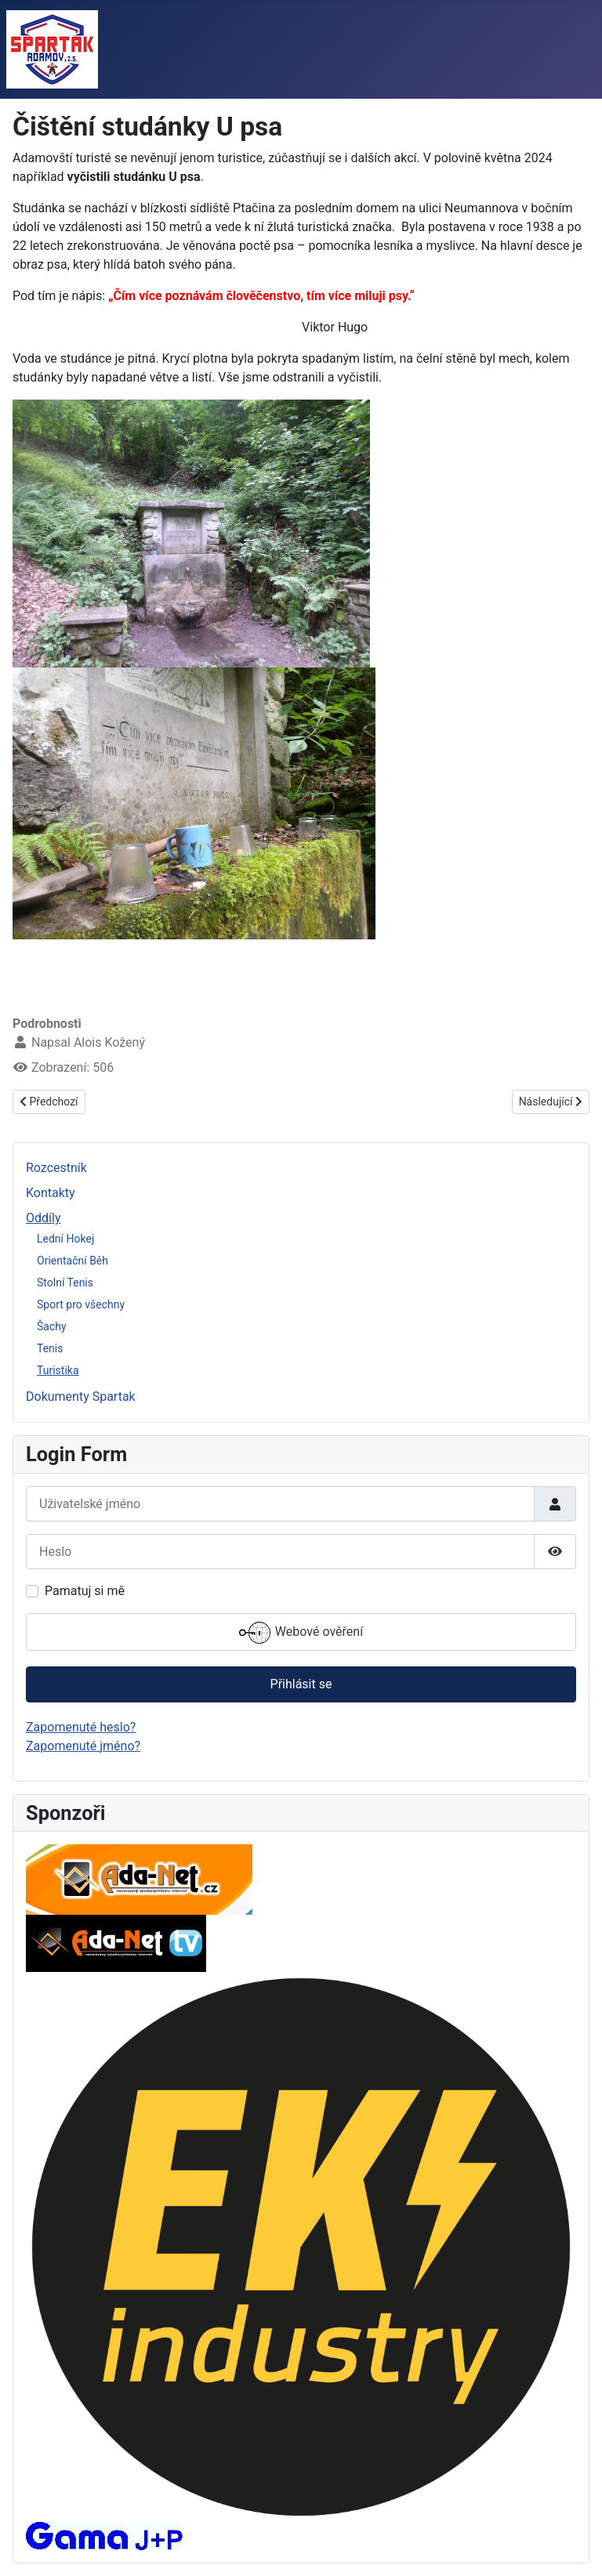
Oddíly (43, 1217)
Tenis (50, 1348)
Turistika (58, 1370)
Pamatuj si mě (85, 1590)
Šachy (52, 1326)
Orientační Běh (72, 1260)
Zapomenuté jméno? (83, 1745)
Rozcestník (56, 1167)
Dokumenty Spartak (81, 1396)
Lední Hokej (65, 1238)
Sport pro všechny (81, 1304)
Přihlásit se (301, 1684)
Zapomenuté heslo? (81, 1727)
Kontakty (50, 1192)
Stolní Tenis (65, 1282)
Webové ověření (301, 1632)
